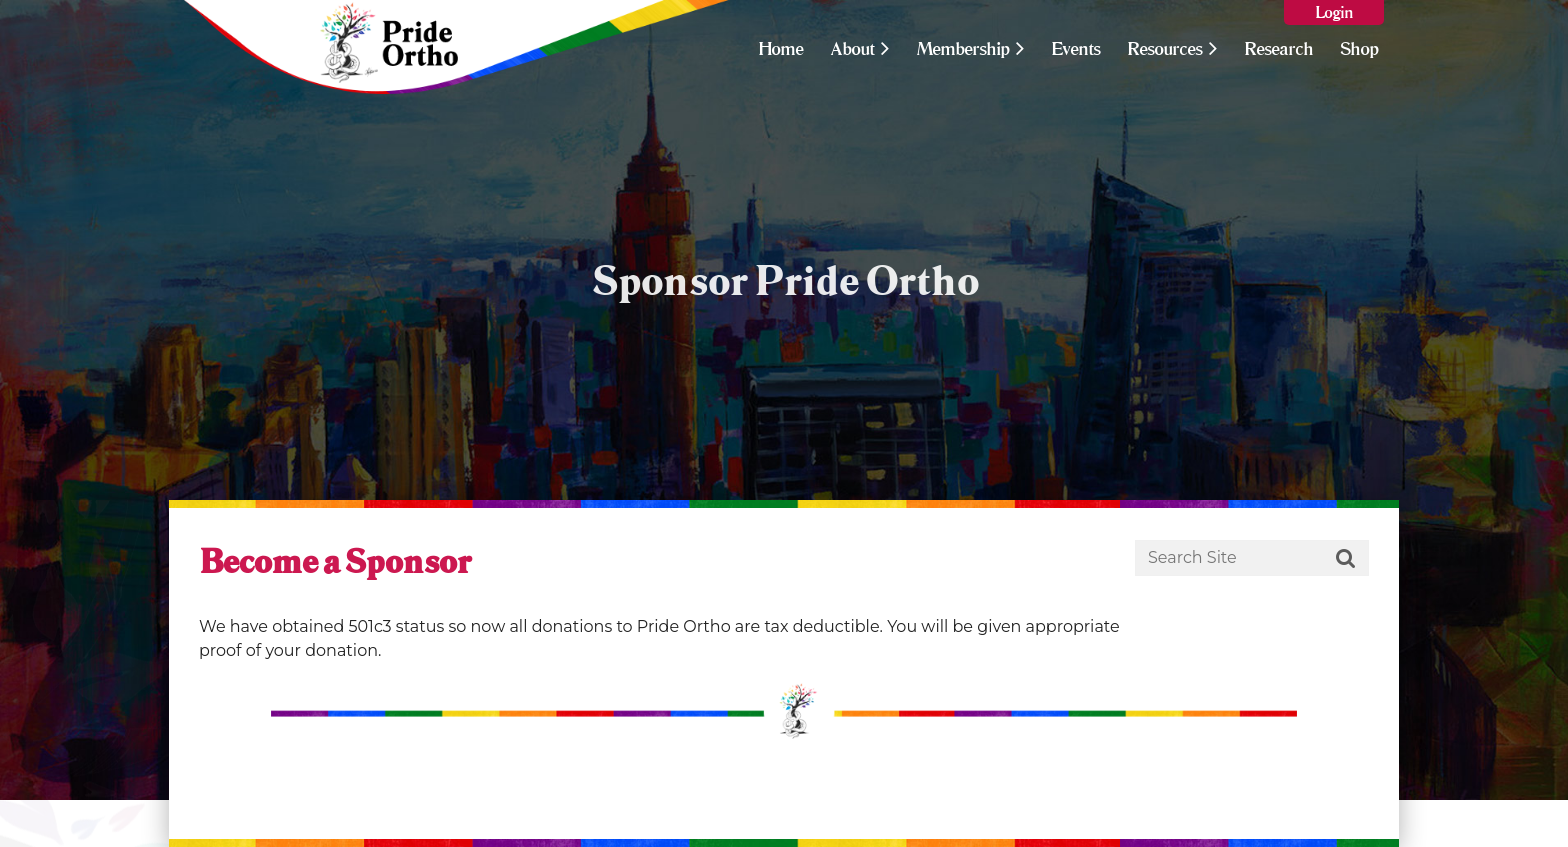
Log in (1334, 12)
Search (1346, 559)
